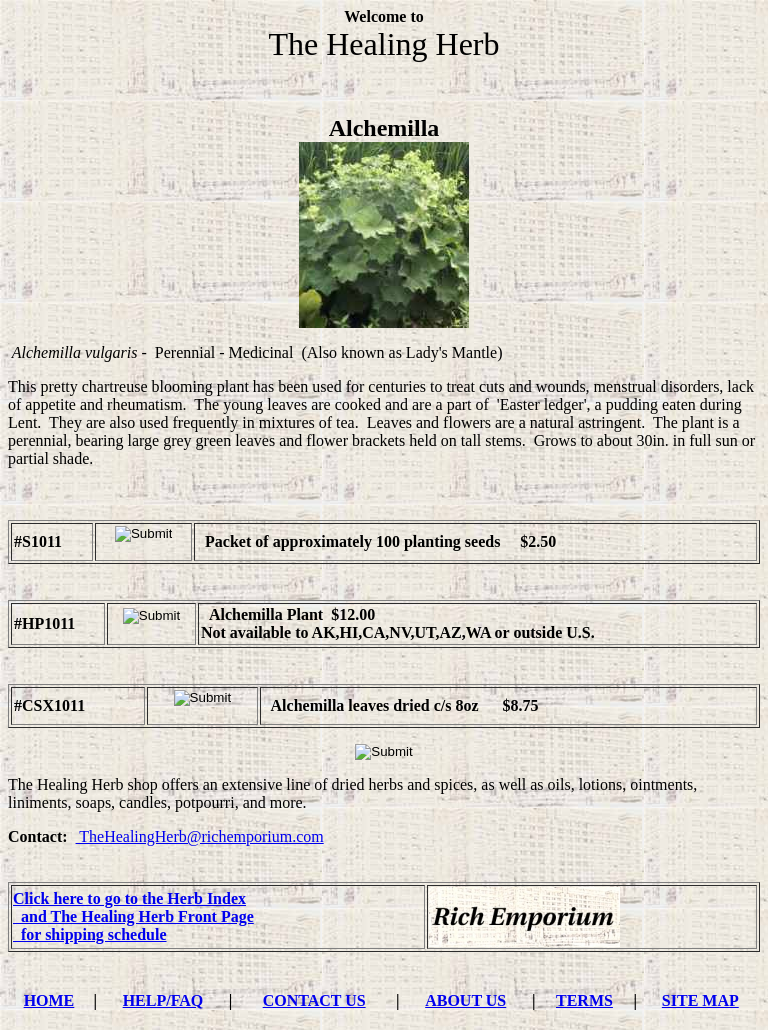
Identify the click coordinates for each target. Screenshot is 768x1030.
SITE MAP (700, 1000)
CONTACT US (314, 1000)
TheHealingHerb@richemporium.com (200, 836)
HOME (49, 1000)
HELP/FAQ (163, 1000)
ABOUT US (465, 1000)
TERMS (584, 1000)
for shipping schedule (90, 934)
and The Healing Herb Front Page (133, 916)
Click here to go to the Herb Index (129, 898)
